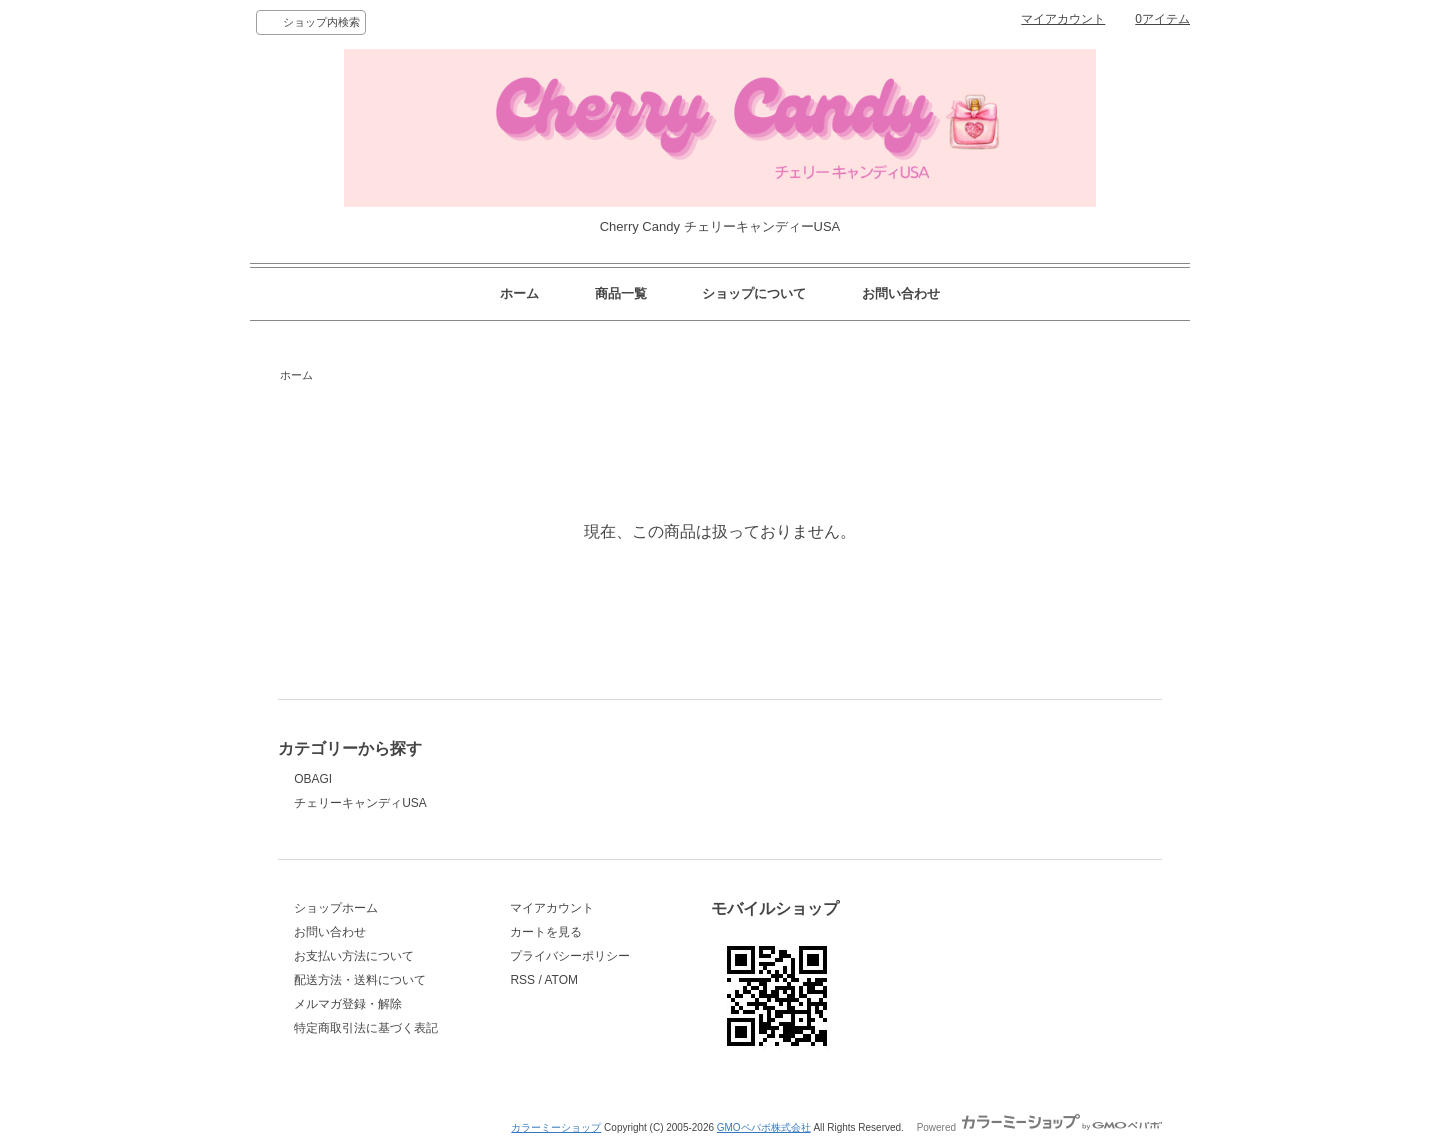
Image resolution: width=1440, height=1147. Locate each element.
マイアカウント (1063, 19)
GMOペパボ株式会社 (764, 1127)
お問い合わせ (901, 293)
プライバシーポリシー (570, 956)
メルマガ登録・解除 (348, 1004)
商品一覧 (621, 293)
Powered (1039, 1127)
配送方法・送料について (360, 980)
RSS (522, 980)
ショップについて (754, 293)
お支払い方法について (354, 956)
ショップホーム (336, 908)
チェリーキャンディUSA (360, 803)
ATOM (561, 980)
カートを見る (546, 932)
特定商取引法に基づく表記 (366, 1028)
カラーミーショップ (556, 1127)
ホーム (519, 293)
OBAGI (313, 779)
